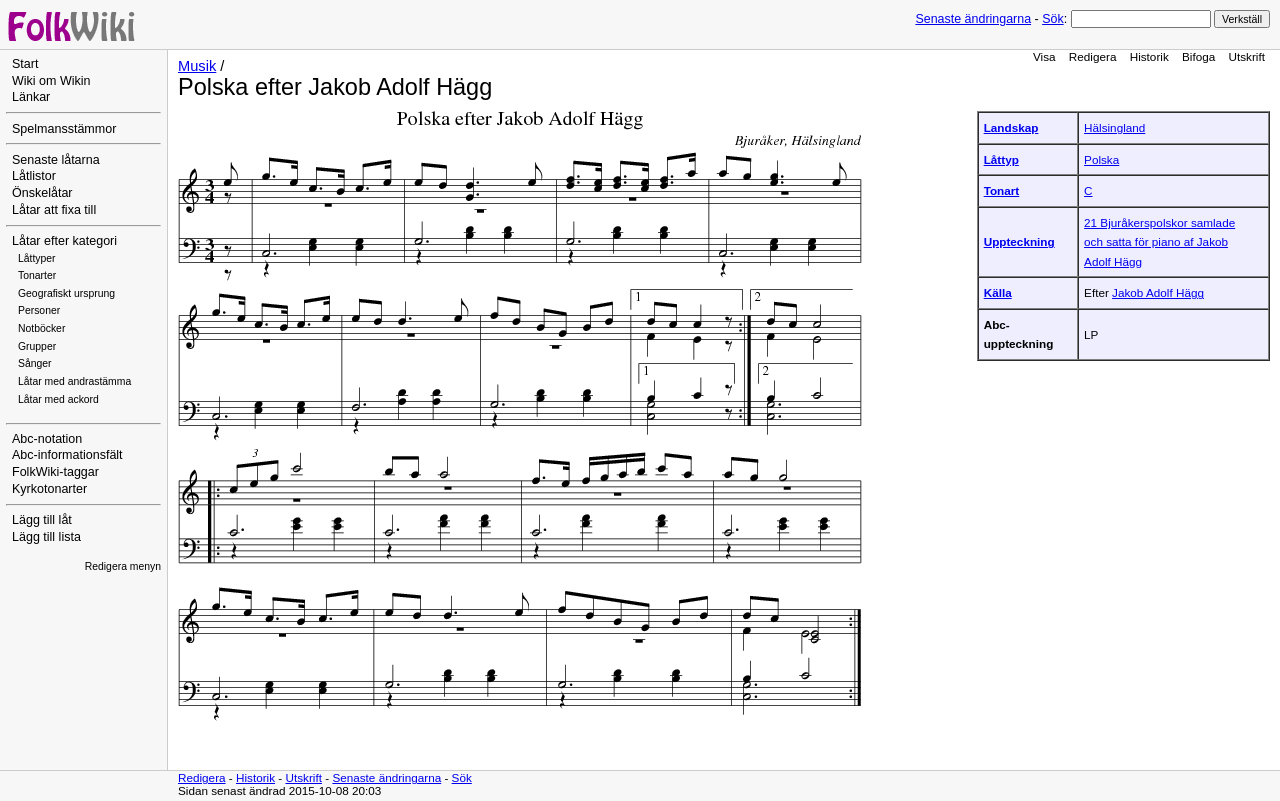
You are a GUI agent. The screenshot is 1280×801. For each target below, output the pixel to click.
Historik (1149, 56)
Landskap (1011, 127)
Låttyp (1001, 159)
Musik (197, 66)
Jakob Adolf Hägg (1158, 292)
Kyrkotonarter (49, 489)
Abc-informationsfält (67, 455)
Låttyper (37, 258)
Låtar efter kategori (64, 241)
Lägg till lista (46, 537)
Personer (39, 310)
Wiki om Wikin (51, 81)
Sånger (35, 363)
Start (25, 64)
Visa (1044, 56)
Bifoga (1198, 56)
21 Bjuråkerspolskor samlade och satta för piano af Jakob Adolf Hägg (1159, 242)
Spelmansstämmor (64, 129)
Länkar (31, 97)
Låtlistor (34, 176)
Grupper (37, 346)
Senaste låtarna (56, 160)
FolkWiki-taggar (55, 472)
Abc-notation (47, 439)
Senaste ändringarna (973, 19)
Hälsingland (1114, 127)
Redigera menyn (123, 566)
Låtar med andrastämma (74, 381)
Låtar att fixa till (54, 210)
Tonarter (37, 275)
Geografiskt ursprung (66, 293)
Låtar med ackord (58, 399)
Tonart (1002, 190)
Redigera (1093, 56)
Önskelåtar (42, 193)
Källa (998, 292)
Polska (1101, 159)
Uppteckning (1019, 241)
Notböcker (41, 328)
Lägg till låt (42, 520)
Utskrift (1247, 56)
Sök (1052, 19)
